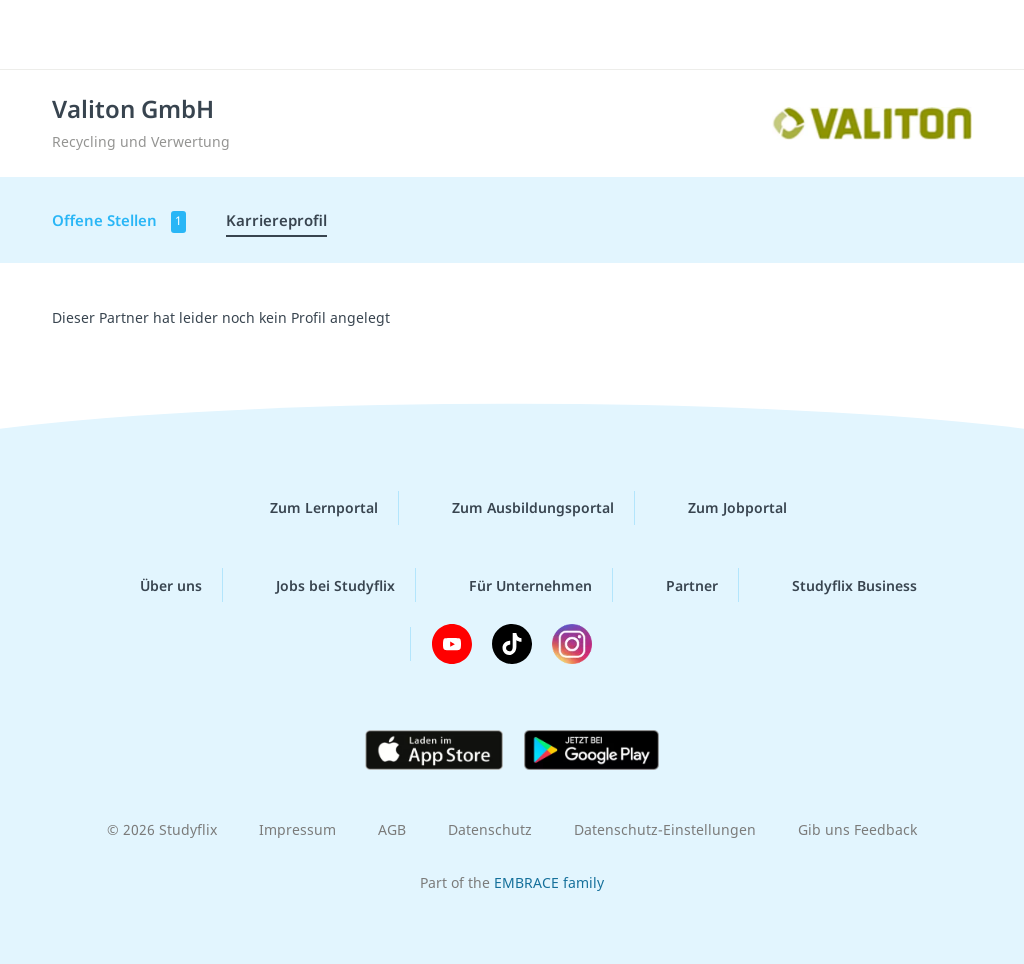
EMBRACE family (549, 882)
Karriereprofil (276, 220)
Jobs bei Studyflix (319, 585)
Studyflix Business (838, 585)
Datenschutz (490, 829)
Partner (676, 585)
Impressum (297, 829)
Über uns (155, 585)
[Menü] (953, 35)
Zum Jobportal (721, 508)
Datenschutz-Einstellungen (665, 829)
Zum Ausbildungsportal (517, 508)
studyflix (133, 33)
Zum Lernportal (308, 508)
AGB (392, 829)
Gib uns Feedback (857, 829)
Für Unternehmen (514, 585)
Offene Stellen (119, 221)
